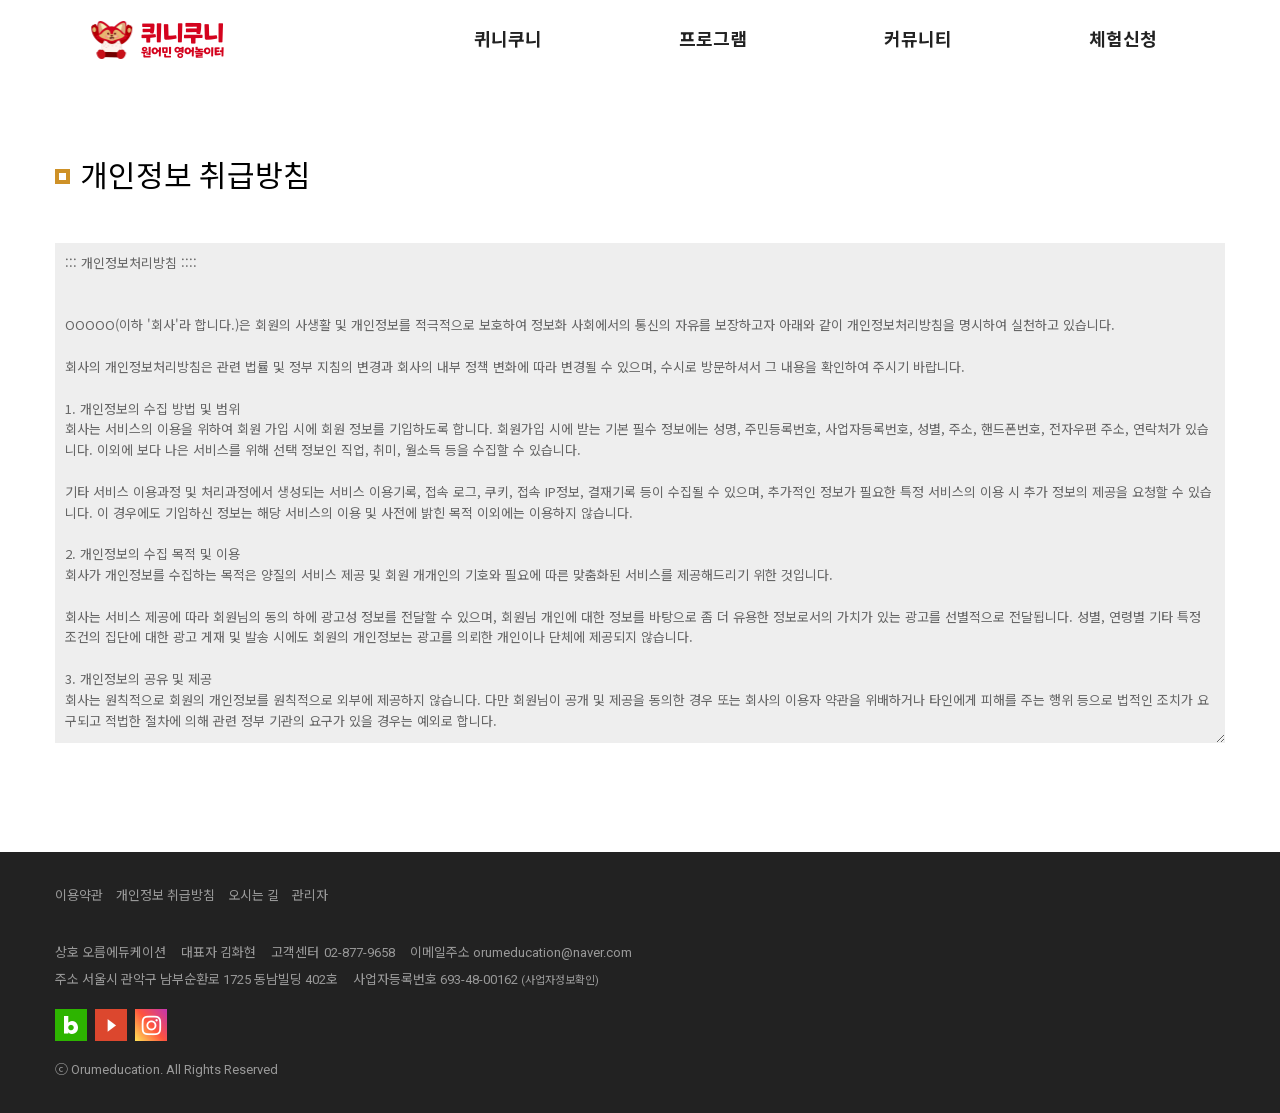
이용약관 (79, 895)
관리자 (310, 895)
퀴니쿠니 (508, 39)
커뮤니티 (918, 39)
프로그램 (713, 39)
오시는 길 (253, 895)
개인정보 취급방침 (165, 895)
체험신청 (1123, 39)
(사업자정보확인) (560, 980)
